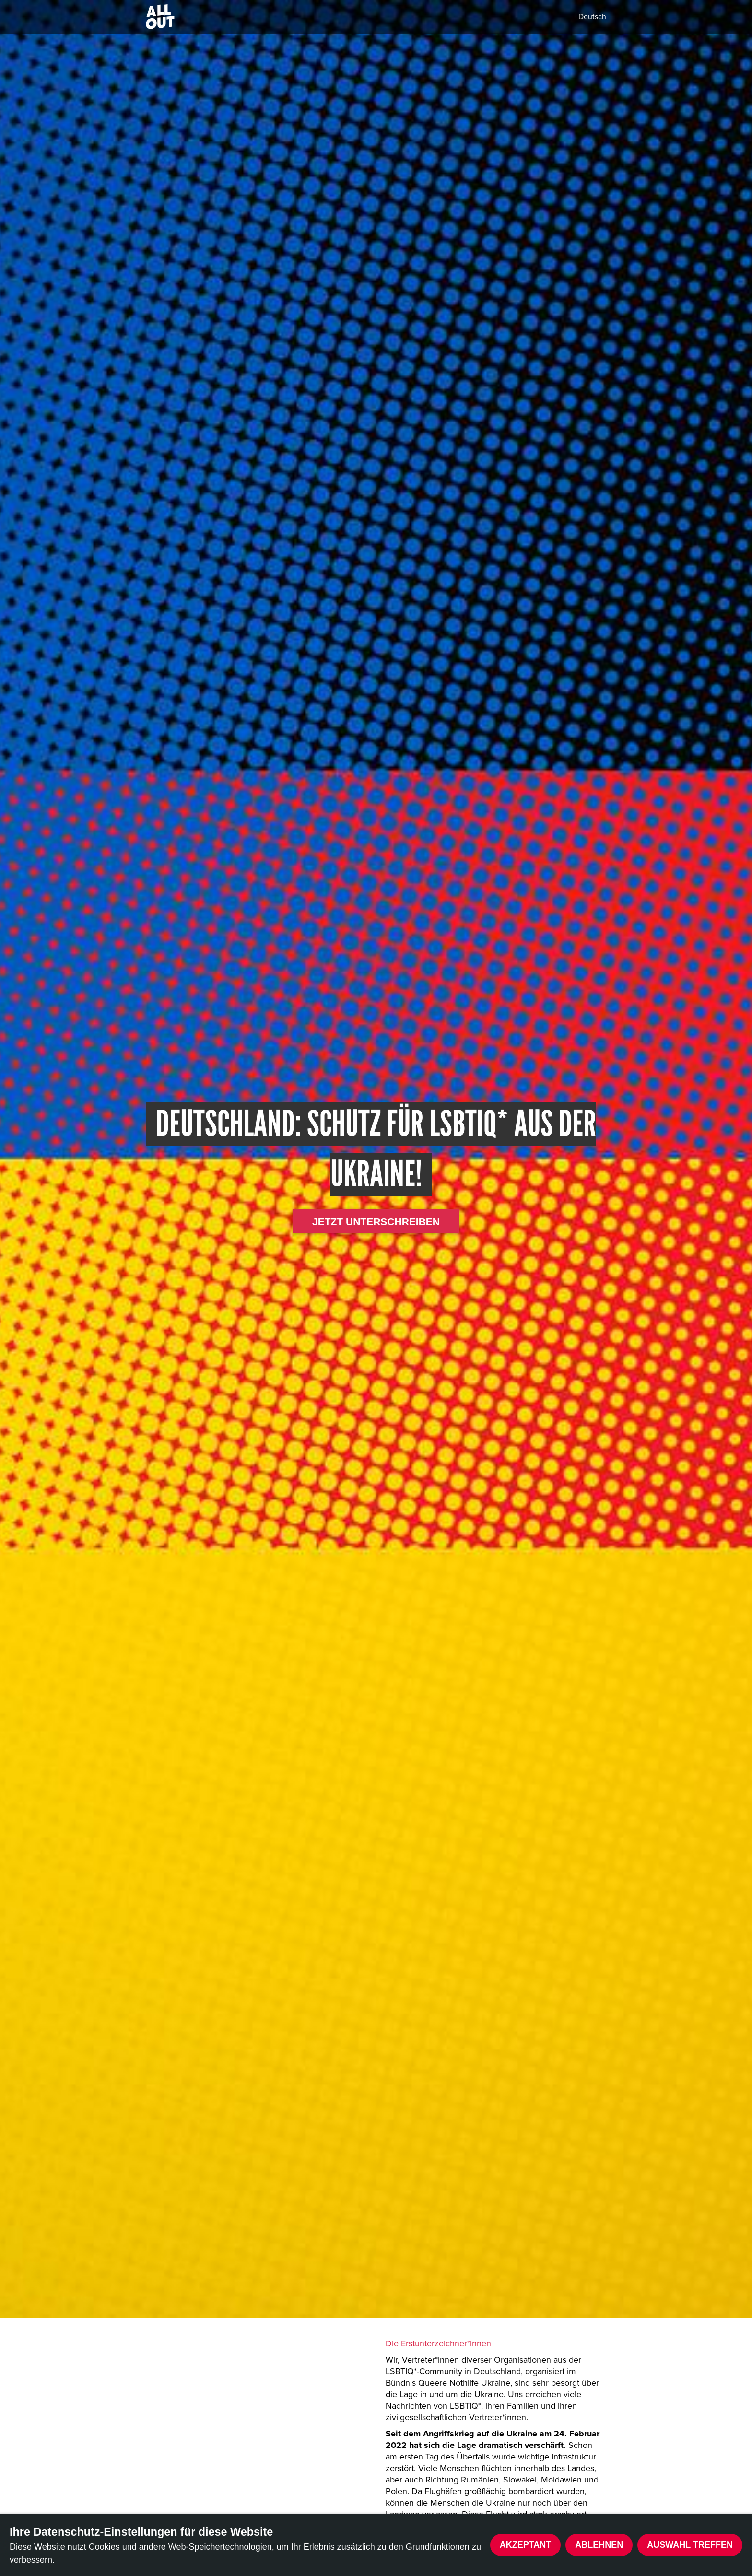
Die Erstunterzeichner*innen (438, 2343)
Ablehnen (599, 2545)
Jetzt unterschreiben (376, 1221)
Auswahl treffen (690, 2545)
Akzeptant (526, 2545)
